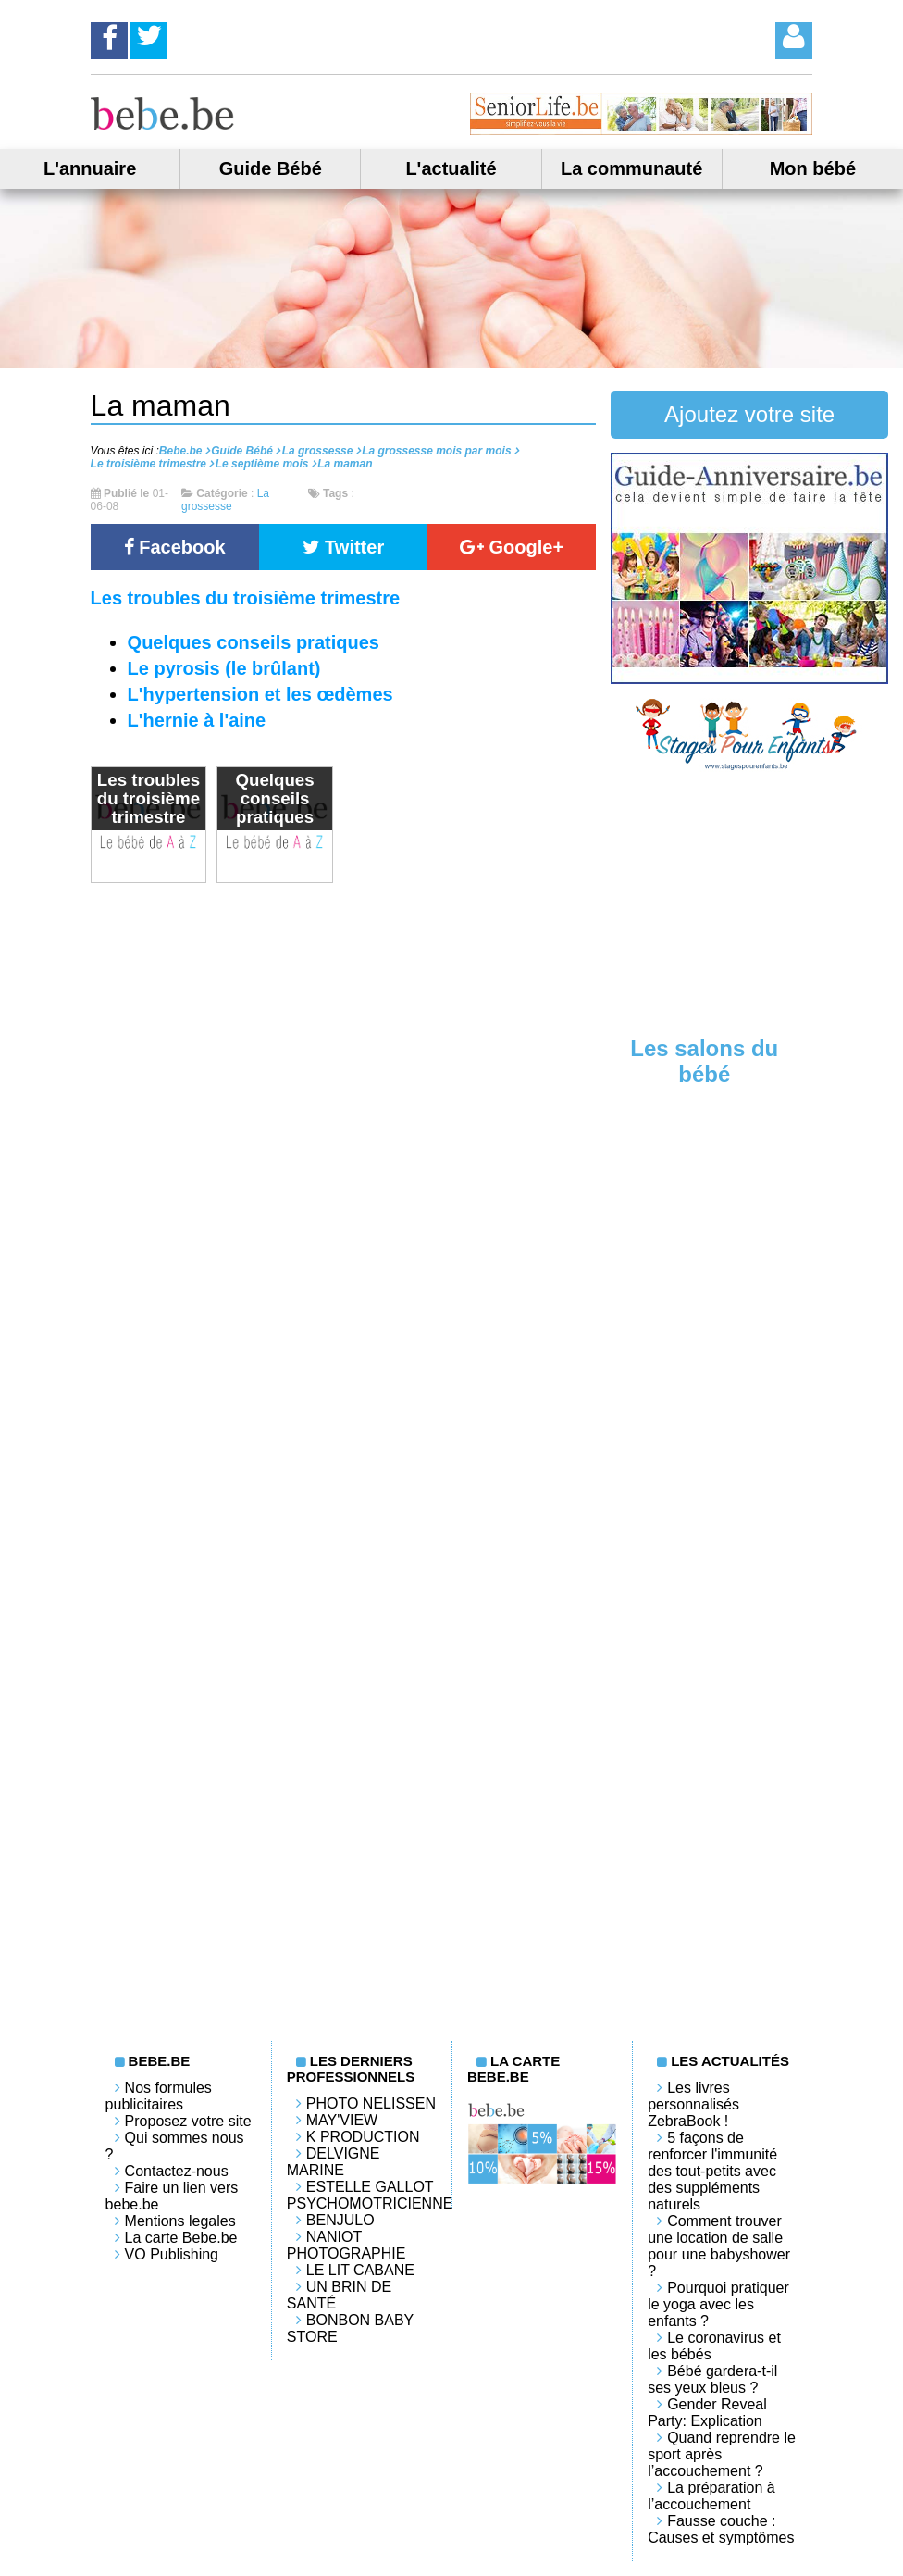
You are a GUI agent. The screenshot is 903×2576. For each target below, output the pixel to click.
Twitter (344, 547)
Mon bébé (813, 168)
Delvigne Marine (333, 2162)
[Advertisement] (749, 901)
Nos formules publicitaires (158, 2096)
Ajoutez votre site (749, 414)
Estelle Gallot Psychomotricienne (370, 2195)
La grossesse (225, 500)
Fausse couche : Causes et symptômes (721, 2529)
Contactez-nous (177, 2171)
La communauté (631, 168)
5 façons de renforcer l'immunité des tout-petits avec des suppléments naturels (712, 2171)
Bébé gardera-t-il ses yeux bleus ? (712, 2379)
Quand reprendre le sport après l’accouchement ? (722, 2454)
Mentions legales (180, 2221)
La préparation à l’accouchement (711, 2496)
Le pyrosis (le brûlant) (224, 668)
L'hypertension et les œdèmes (260, 694)
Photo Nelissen (371, 2103)
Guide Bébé (270, 168)
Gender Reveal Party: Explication (707, 2412)
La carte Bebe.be (181, 2238)
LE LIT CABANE (360, 2270)
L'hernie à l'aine (197, 720)
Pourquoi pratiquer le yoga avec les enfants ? (718, 2304)
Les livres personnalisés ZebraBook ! (693, 2104)
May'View (341, 2120)
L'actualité (450, 168)
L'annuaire (89, 168)
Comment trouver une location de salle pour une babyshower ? (719, 2246)
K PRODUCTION (363, 2137)
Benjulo (340, 2220)
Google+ (511, 547)
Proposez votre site (188, 2121)
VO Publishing (171, 2254)
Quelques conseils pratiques (253, 642)
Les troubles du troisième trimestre (246, 598)
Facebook (175, 547)
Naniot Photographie (346, 2245)
